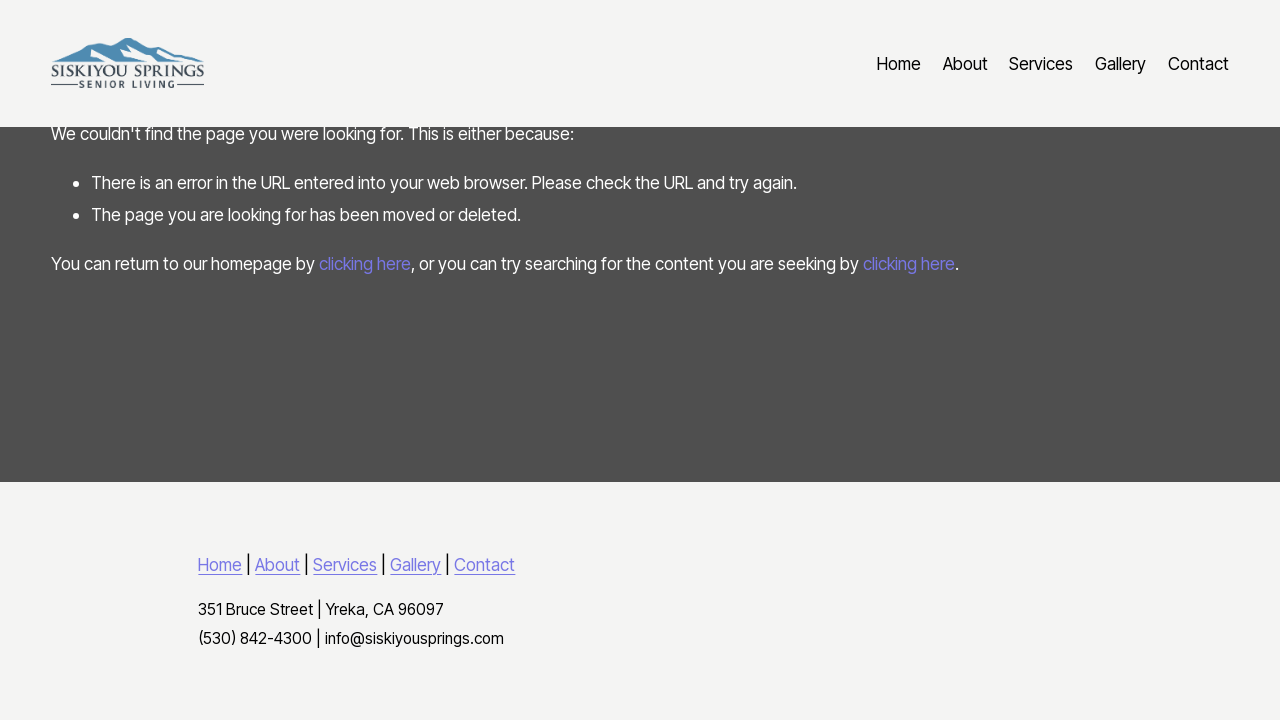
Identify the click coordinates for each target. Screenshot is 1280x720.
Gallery (1120, 63)
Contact (1198, 63)
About (965, 63)
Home (899, 63)
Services (1041, 63)
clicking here (365, 263)
